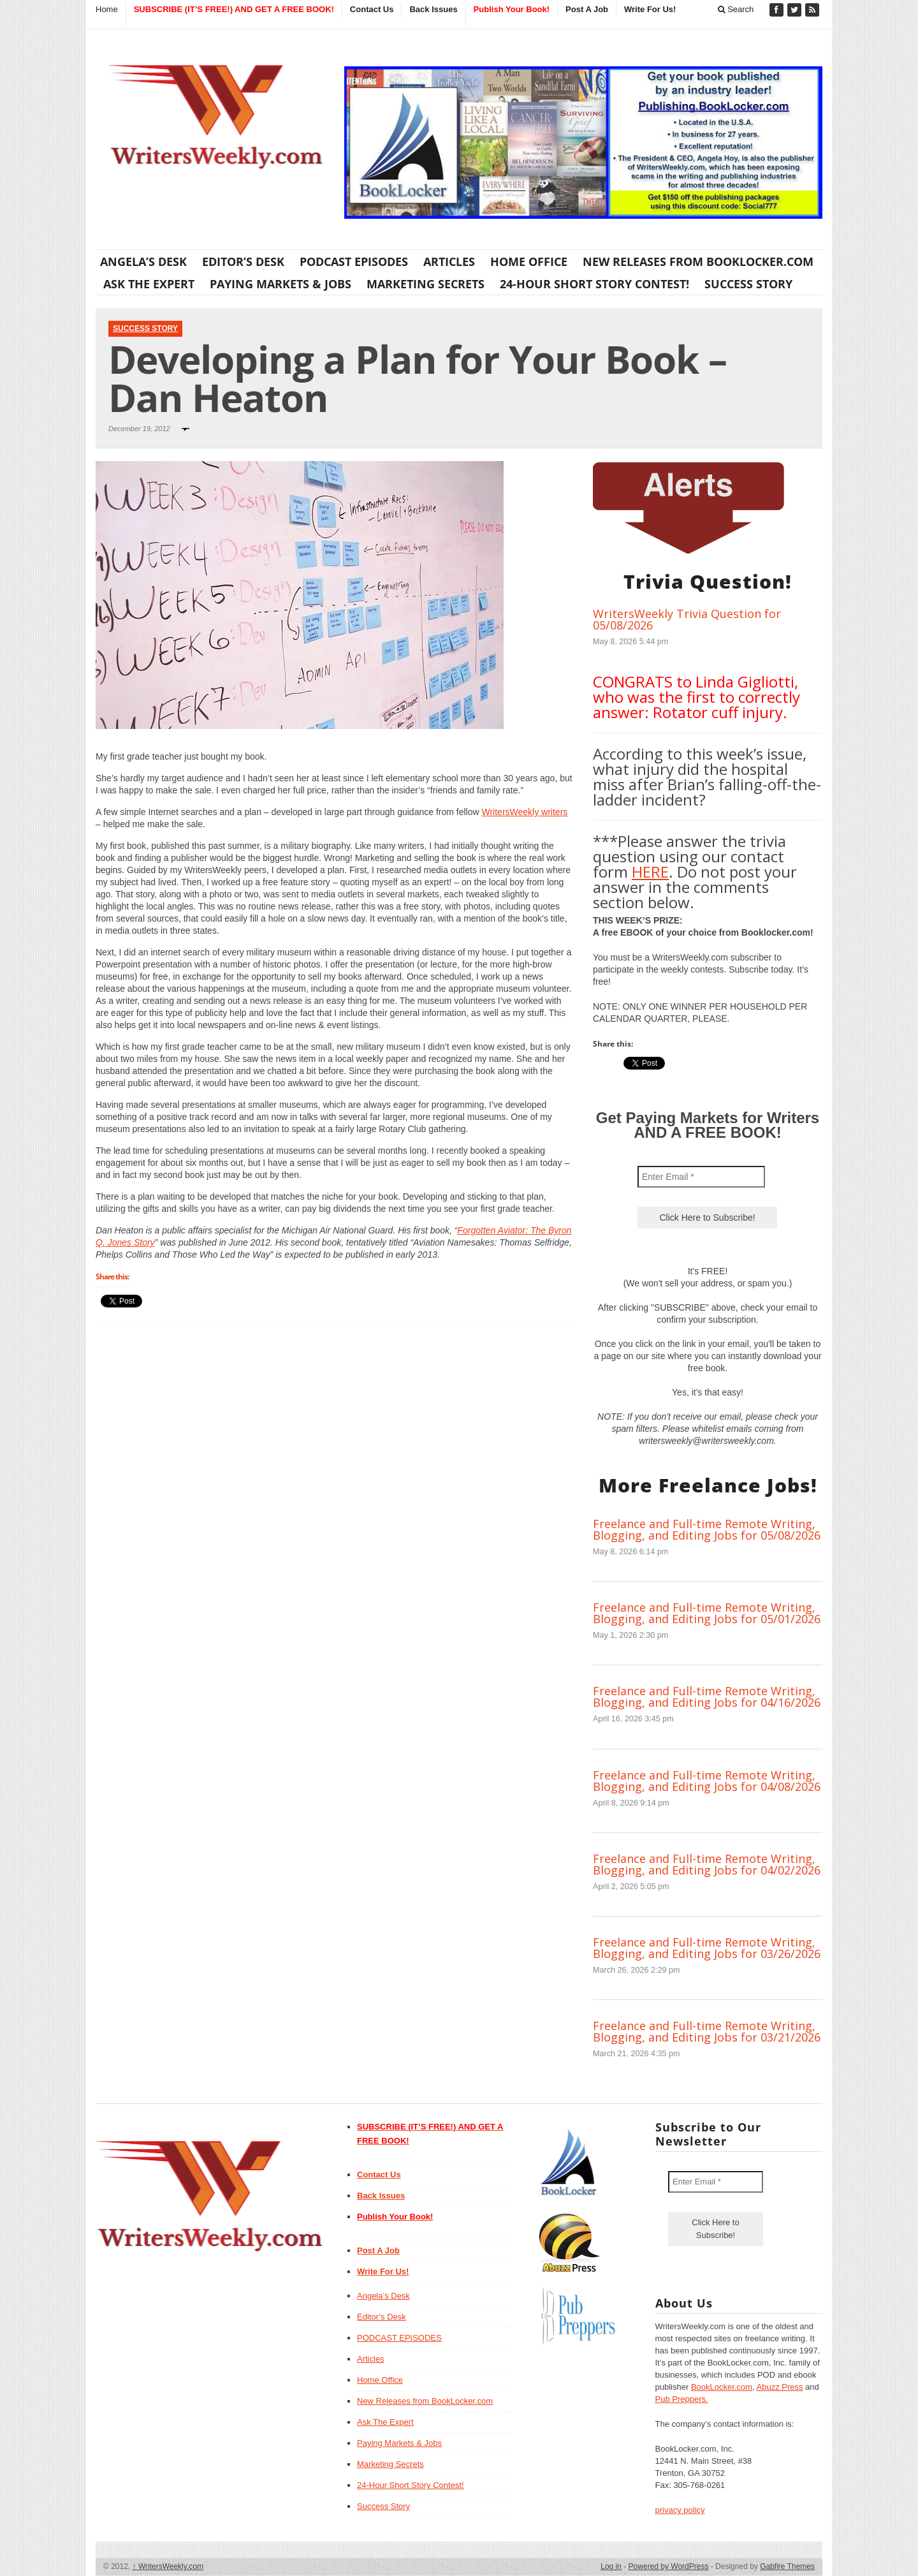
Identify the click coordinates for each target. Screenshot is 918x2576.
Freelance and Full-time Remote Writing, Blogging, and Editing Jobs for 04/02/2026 (706, 1864)
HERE (650, 871)
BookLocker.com (721, 2387)
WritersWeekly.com (168, 2566)
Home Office (528, 261)
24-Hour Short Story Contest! (594, 283)
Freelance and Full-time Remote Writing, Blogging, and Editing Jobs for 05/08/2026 (706, 1529)
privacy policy (680, 2510)
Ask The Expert (148, 283)
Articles (449, 261)
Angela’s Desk (143, 261)
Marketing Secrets (425, 283)
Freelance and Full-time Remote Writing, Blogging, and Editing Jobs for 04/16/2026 (706, 1696)
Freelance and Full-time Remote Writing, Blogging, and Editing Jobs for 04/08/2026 (706, 1780)
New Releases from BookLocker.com (698, 261)
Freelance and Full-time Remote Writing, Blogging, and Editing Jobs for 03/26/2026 (706, 1947)
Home (107, 9)
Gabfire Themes (787, 2566)
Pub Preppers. (681, 2399)
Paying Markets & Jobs (280, 283)
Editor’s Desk (243, 261)
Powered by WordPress (669, 2566)
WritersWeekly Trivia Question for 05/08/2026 (687, 619)
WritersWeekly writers (524, 812)
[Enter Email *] (701, 1177)
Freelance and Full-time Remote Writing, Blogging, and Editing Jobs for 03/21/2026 (706, 2031)
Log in (611, 2566)
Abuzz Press (780, 2387)
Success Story (748, 283)
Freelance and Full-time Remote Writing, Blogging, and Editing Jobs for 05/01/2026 (706, 1613)
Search (736, 9)
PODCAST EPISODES (354, 261)
